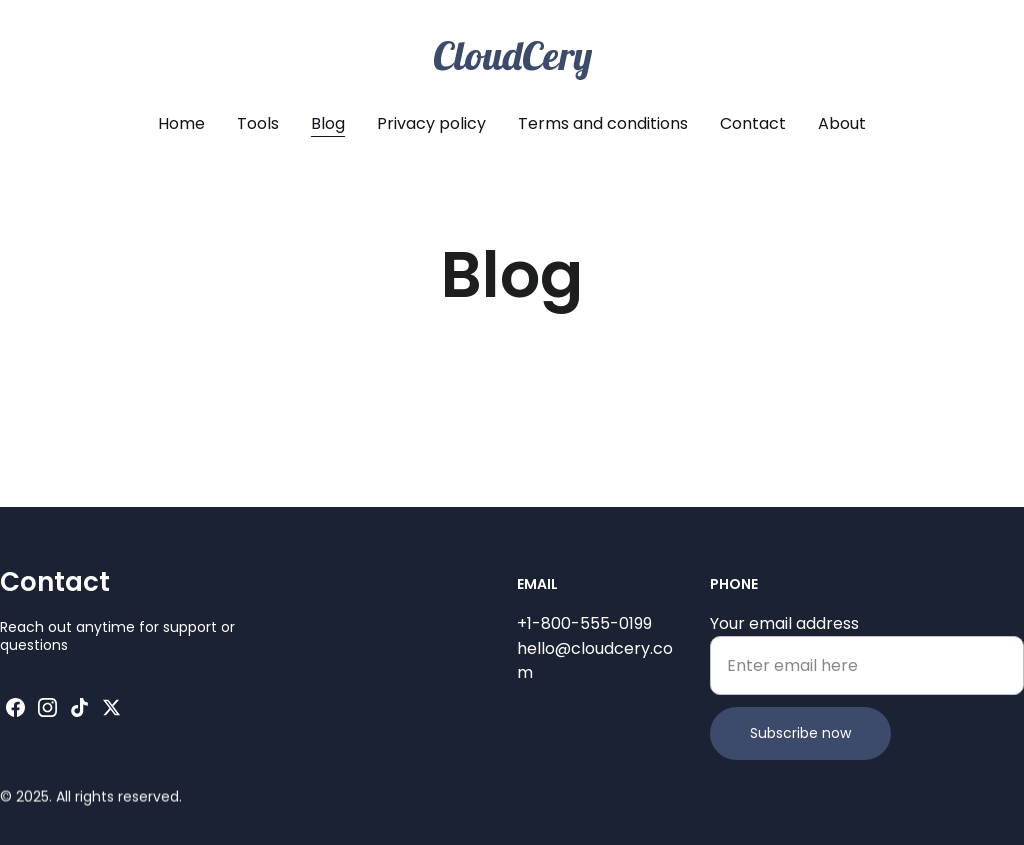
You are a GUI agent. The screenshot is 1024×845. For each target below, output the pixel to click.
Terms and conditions (603, 123)
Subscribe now (800, 737)
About (842, 123)
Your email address (784, 627)
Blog (328, 123)
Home (181, 123)
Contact (753, 123)
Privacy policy (431, 123)
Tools (258, 123)
